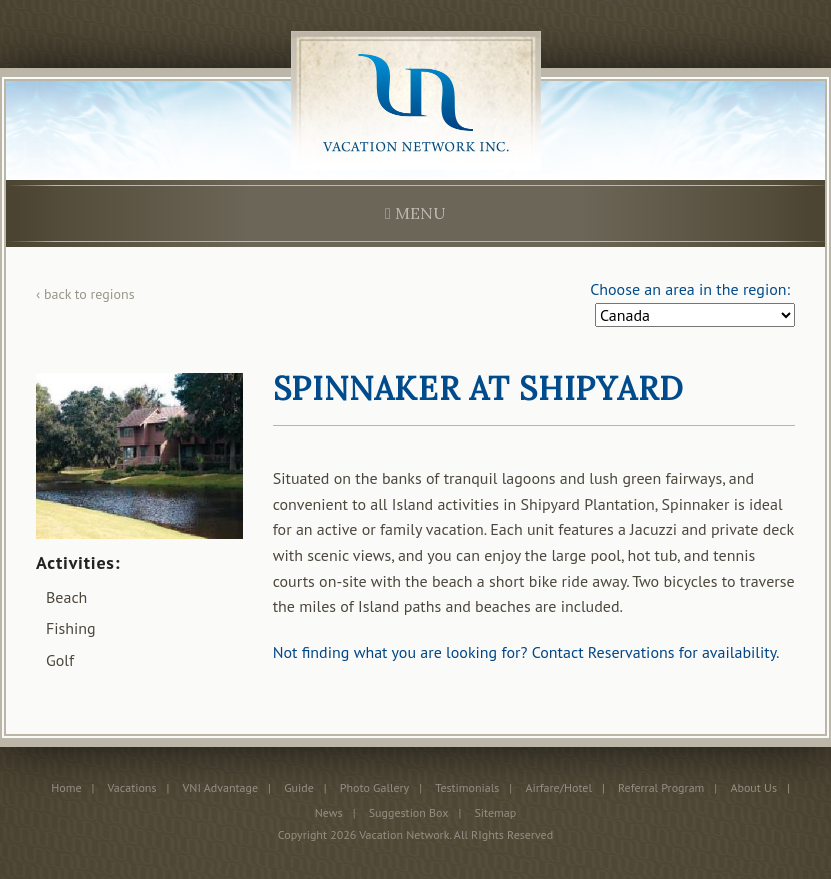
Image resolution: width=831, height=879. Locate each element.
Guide (299, 787)
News (329, 812)
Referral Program (661, 787)
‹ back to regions (85, 294)
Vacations (132, 787)
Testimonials (467, 787)
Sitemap (495, 812)
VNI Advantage (221, 787)
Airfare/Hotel (558, 787)
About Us (753, 787)
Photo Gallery (374, 787)
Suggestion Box (409, 812)
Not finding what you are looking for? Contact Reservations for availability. (526, 652)
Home (66, 787)
